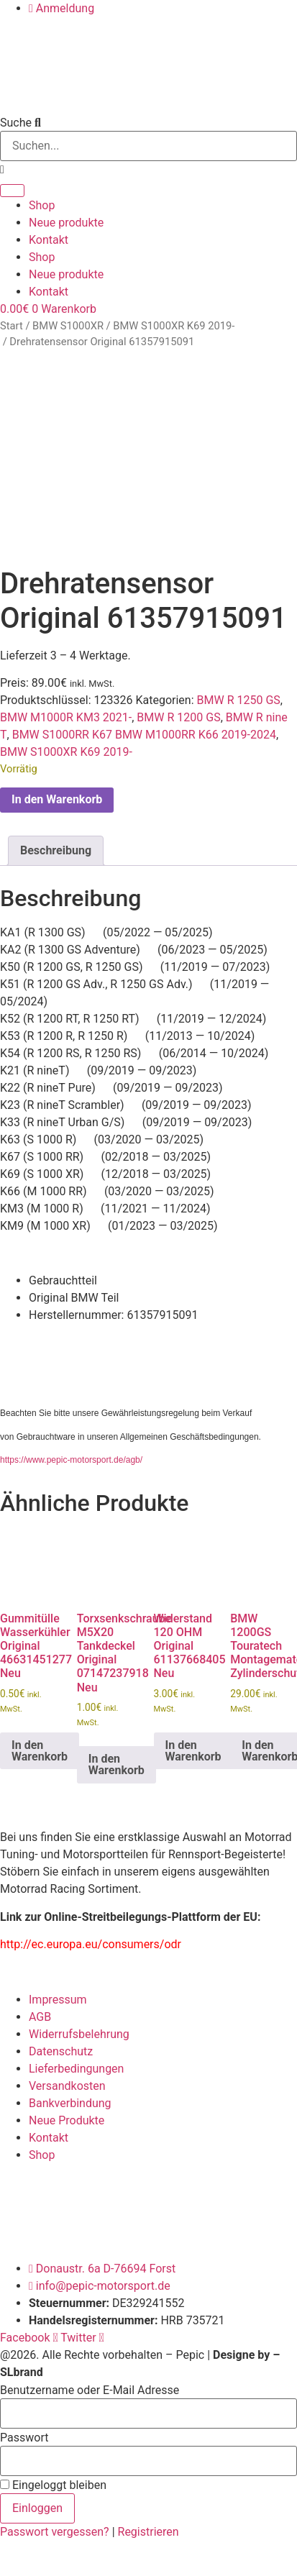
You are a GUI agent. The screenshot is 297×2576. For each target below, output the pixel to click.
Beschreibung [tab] (55, 845)
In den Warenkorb (57, 794)
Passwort (24, 2433)
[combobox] (148, 146)
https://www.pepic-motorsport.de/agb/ (71, 1455)
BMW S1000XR (68, 325)
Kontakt (48, 240)
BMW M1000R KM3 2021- (66, 712)
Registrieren (148, 2527)
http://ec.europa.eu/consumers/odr (90, 1939)
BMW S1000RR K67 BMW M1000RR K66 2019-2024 (144, 729)
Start (11, 325)
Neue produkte (66, 222)
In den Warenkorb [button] (40, 1745)
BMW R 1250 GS (238, 695)
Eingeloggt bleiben (53, 2480)
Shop (42, 205)
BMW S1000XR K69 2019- (173, 325)
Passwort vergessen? (56, 2527)
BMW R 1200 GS (178, 712)
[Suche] (12, 190)
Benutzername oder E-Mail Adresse (89, 2385)
